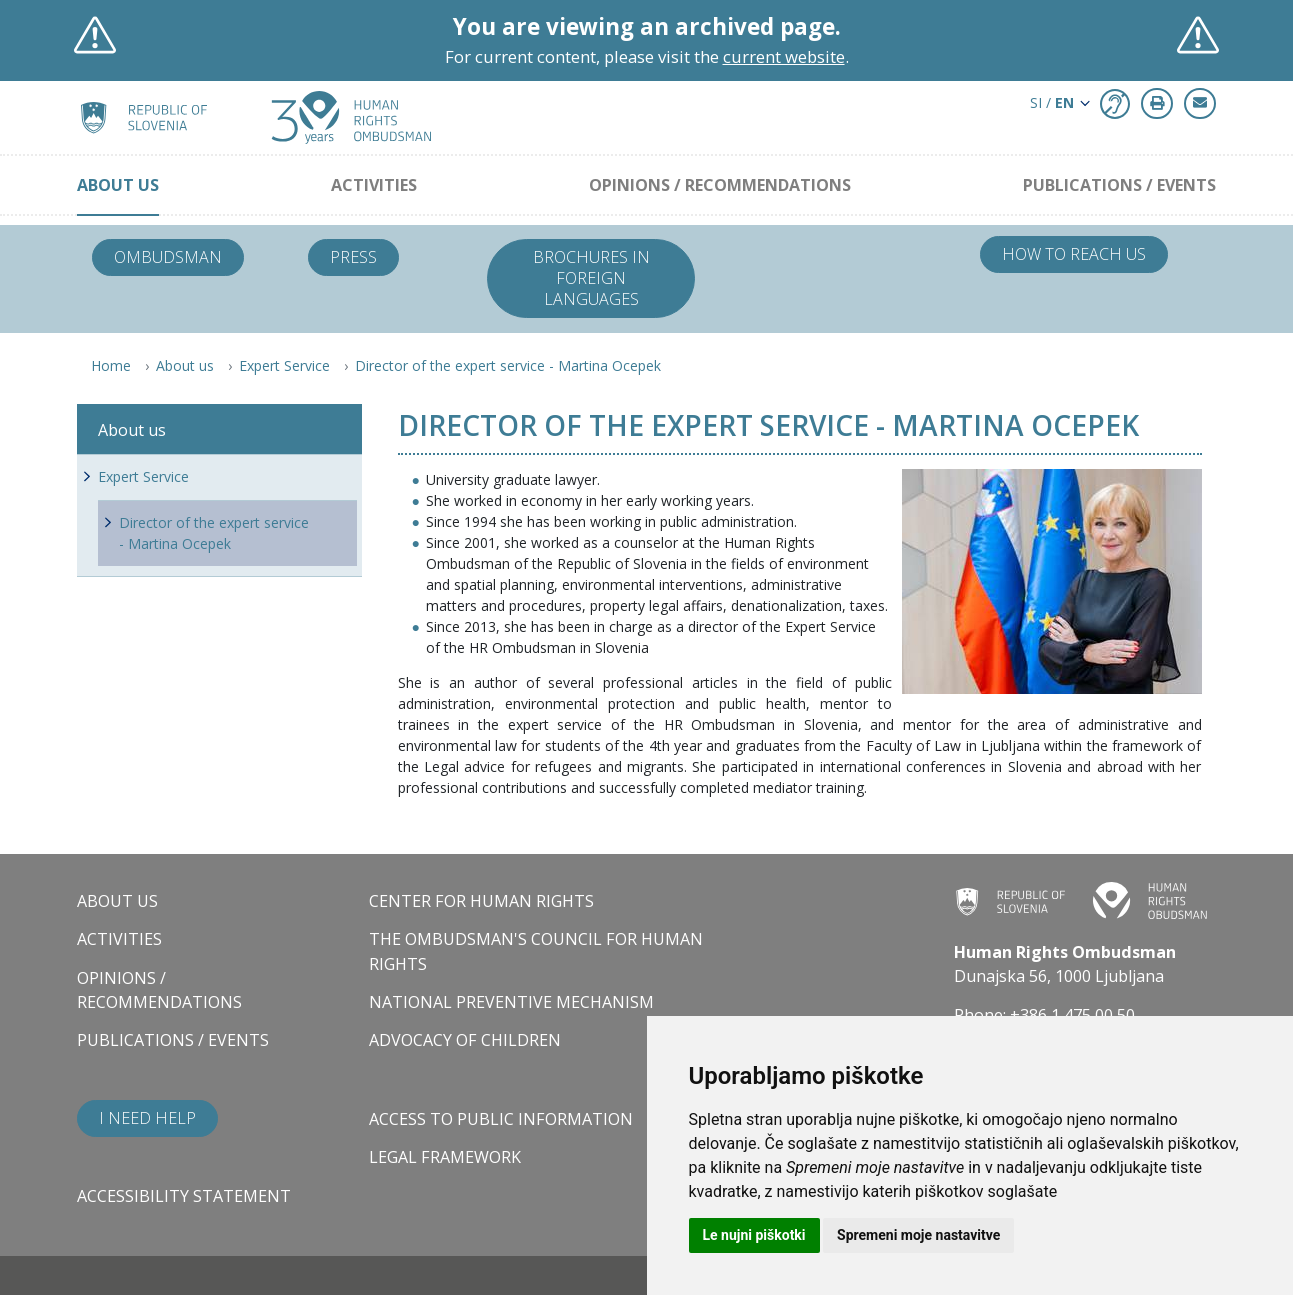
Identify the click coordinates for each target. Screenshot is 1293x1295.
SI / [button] (1052, 102)
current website (784, 56)
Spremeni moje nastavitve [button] (918, 1235)
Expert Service (284, 365)
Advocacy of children (465, 1040)
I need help (147, 1118)
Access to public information (501, 1119)
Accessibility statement (184, 1196)
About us (118, 185)
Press (353, 257)
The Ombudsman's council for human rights (536, 951)
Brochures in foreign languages (591, 278)
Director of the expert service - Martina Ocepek (508, 365)
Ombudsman (168, 257)
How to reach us (1074, 254)
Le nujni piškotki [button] (754, 1235)
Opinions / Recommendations (720, 185)
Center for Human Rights (481, 901)
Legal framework (445, 1157)
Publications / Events (1119, 185)
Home (111, 365)
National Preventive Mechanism (511, 1002)
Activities (374, 185)
